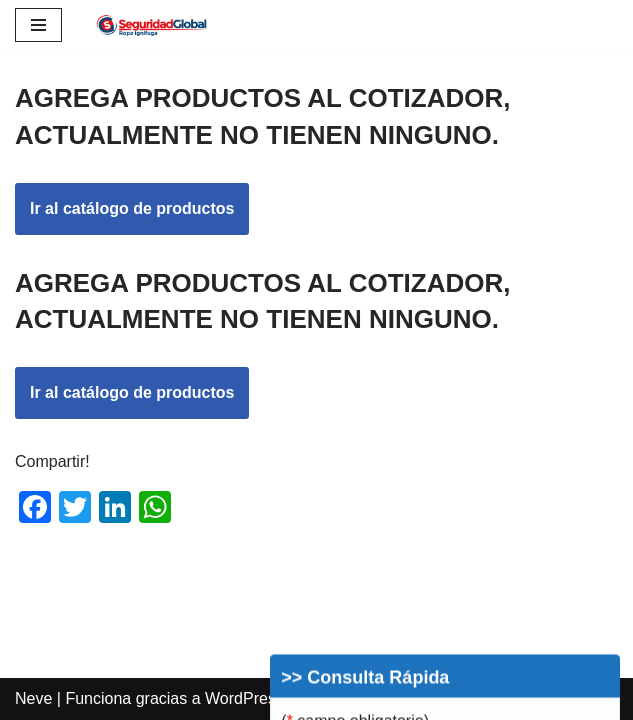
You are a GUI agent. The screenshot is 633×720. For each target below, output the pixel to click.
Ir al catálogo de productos (132, 208)
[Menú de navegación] (38, 25)
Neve (33, 698)
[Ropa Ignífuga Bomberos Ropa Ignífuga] (152, 25)
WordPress (244, 698)
